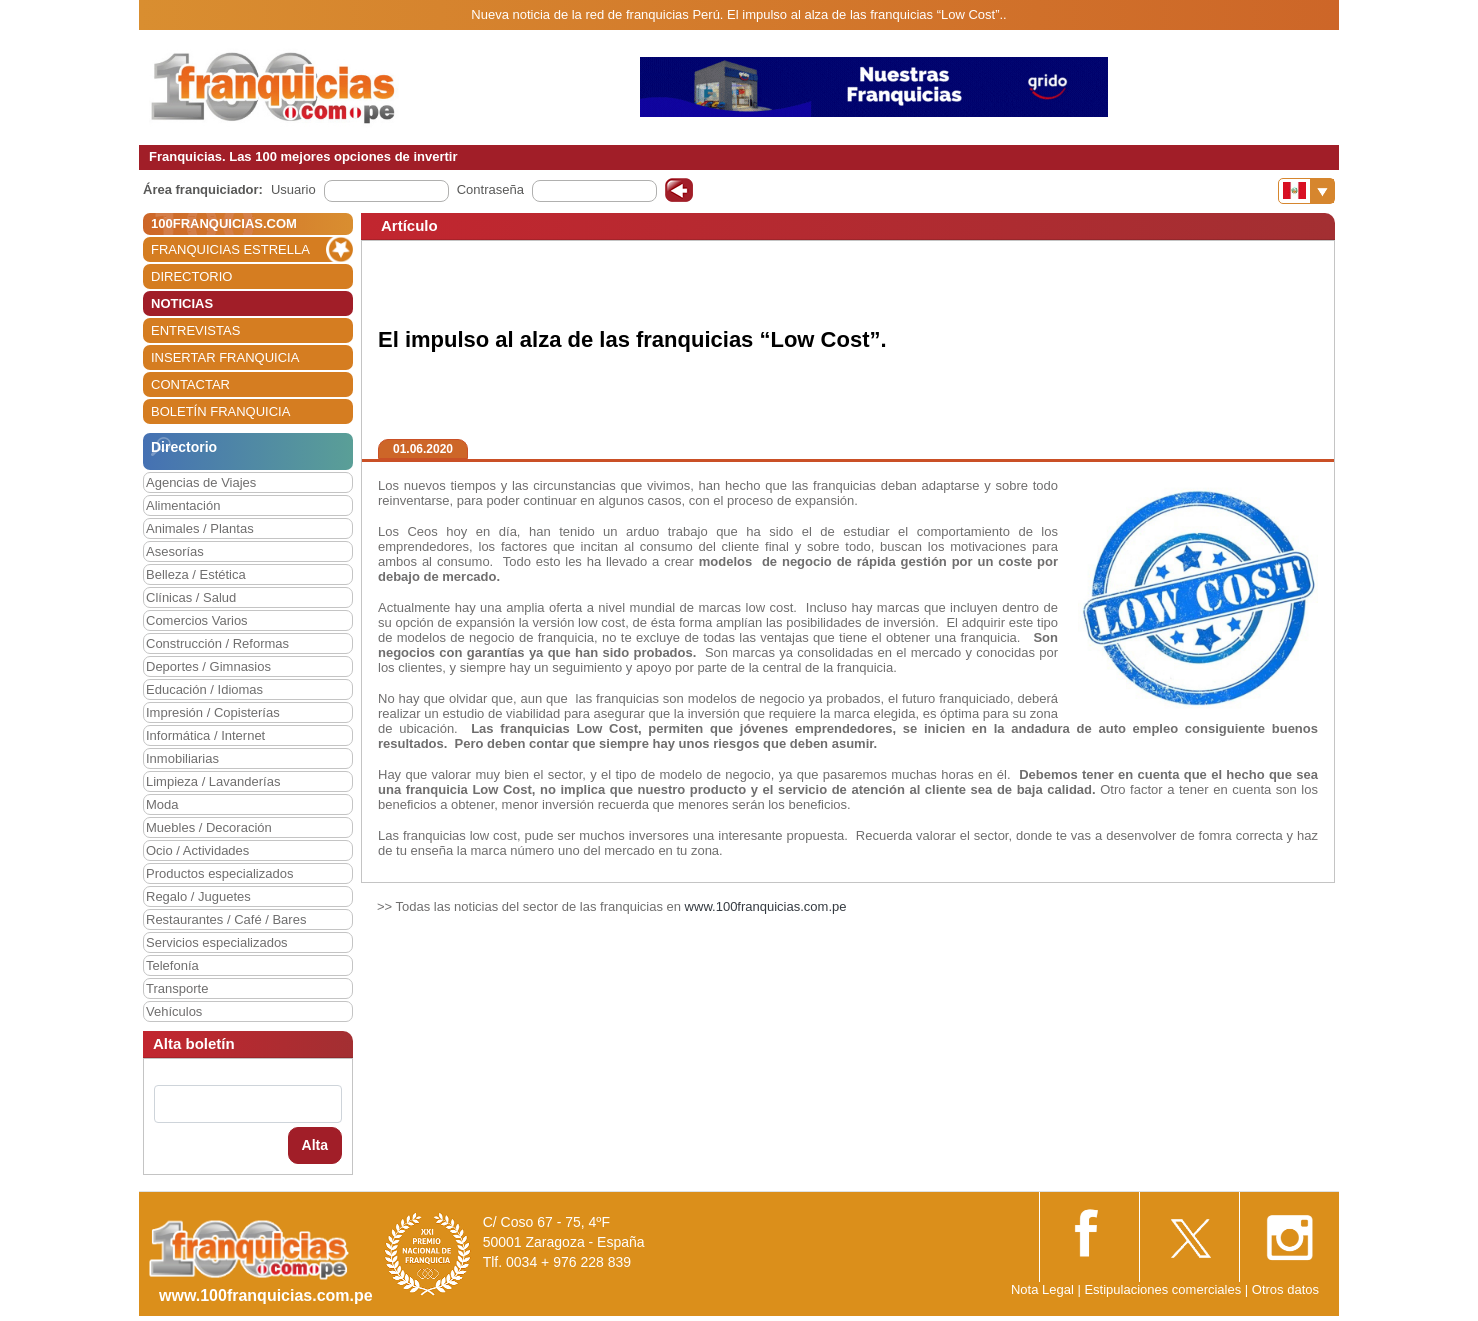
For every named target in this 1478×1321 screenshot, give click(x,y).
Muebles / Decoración (209, 827)
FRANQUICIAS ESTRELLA (230, 249)
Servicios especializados (217, 942)
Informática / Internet (205, 735)
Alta (315, 1145)
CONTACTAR (190, 384)
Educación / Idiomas (204, 689)
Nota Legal (1042, 1289)
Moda (162, 804)
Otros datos (1285, 1289)
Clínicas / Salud (191, 597)
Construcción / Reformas (217, 643)
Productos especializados (219, 873)
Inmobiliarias (182, 758)
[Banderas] (1306, 191)
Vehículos (174, 1011)
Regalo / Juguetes (198, 896)
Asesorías (175, 551)
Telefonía (172, 965)
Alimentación (183, 505)
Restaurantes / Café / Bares (226, 919)
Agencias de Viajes (201, 482)
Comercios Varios (197, 620)
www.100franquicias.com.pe (766, 906)
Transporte (177, 988)
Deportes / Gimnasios (208, 666)
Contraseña (490, 189)
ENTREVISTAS (195, 330)
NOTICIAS (182, 303)
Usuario (293, 189)
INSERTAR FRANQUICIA (225, 357)
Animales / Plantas (200, 528)
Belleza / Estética (196, 574)
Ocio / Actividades (197, 850)
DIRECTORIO (191, 276)
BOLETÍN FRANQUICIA (220, 411)
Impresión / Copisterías (213, 712)
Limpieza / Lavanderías (213, 781)
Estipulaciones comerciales (1164, 1289)
